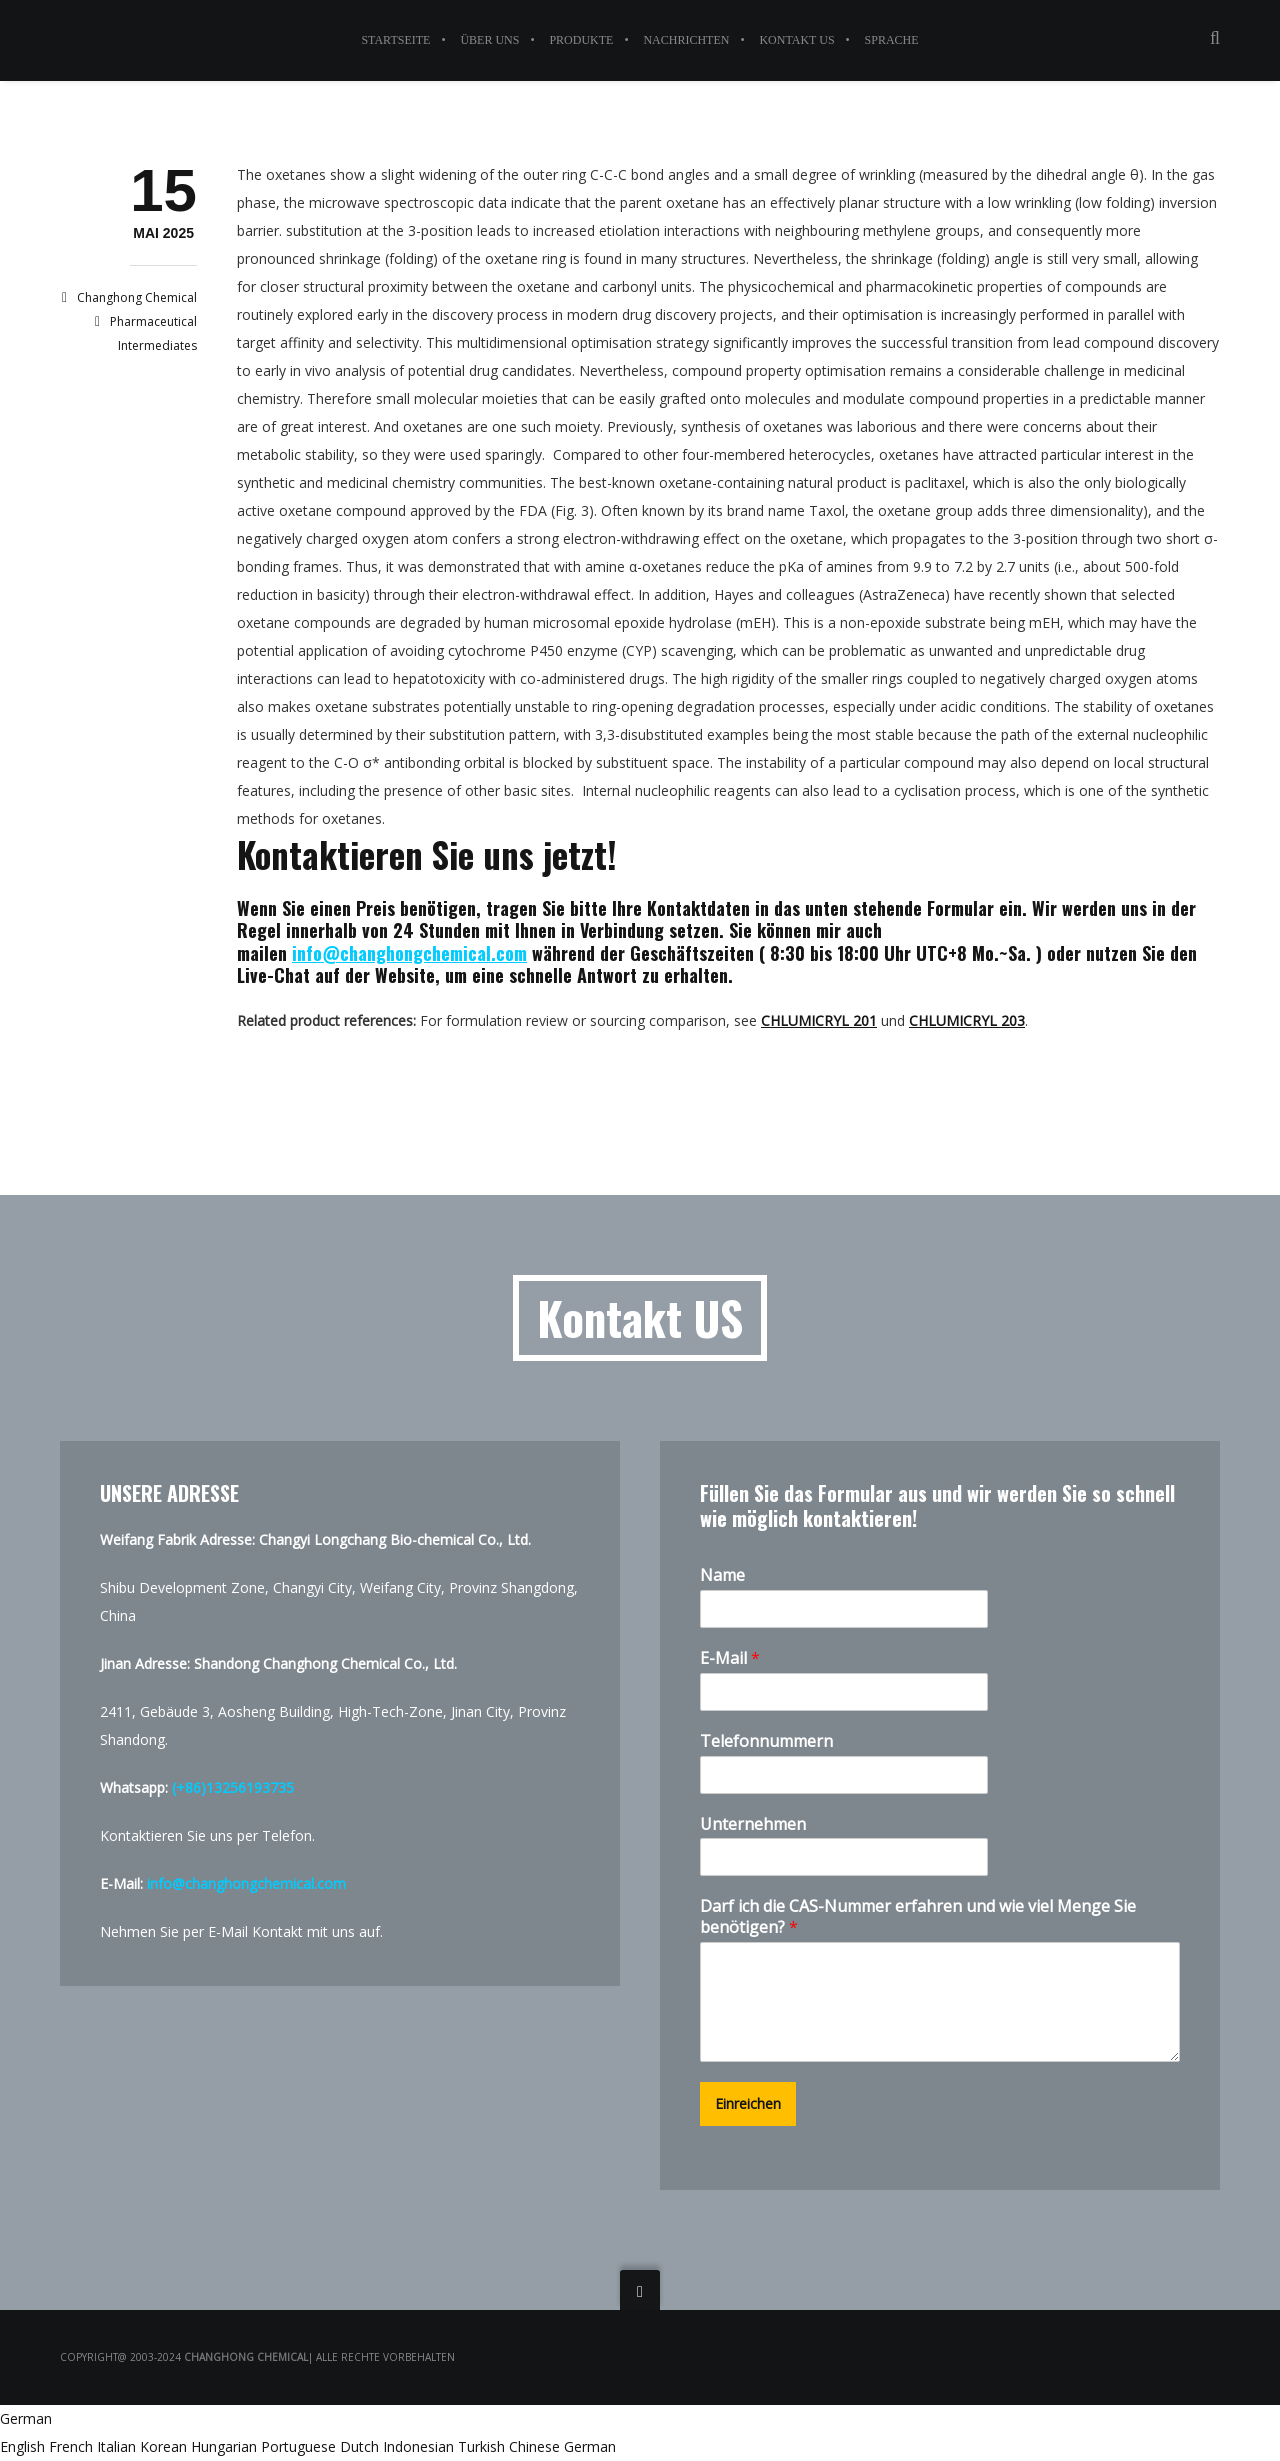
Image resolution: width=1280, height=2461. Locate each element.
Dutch (361, 2446)
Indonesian (420, 2446)
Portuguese (300, 2446)
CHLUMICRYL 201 (819, 1020)
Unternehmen (753, 1824)
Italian (118, 2446)
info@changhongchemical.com (409, 953)
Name (722, 1575)
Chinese (536, 2446)
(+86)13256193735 (233, 1787)
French (73, 2446)
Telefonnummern (766, 1741)
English (24, 2446)
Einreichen (748, 2103)
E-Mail (730, 1658)
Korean (165, 2446)
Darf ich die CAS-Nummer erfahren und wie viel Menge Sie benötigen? (918, 1917)
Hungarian (226, 2446)
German (26, 2418)
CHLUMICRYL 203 (967, 1020)
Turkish (483, 2446)
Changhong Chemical (137, 297)
